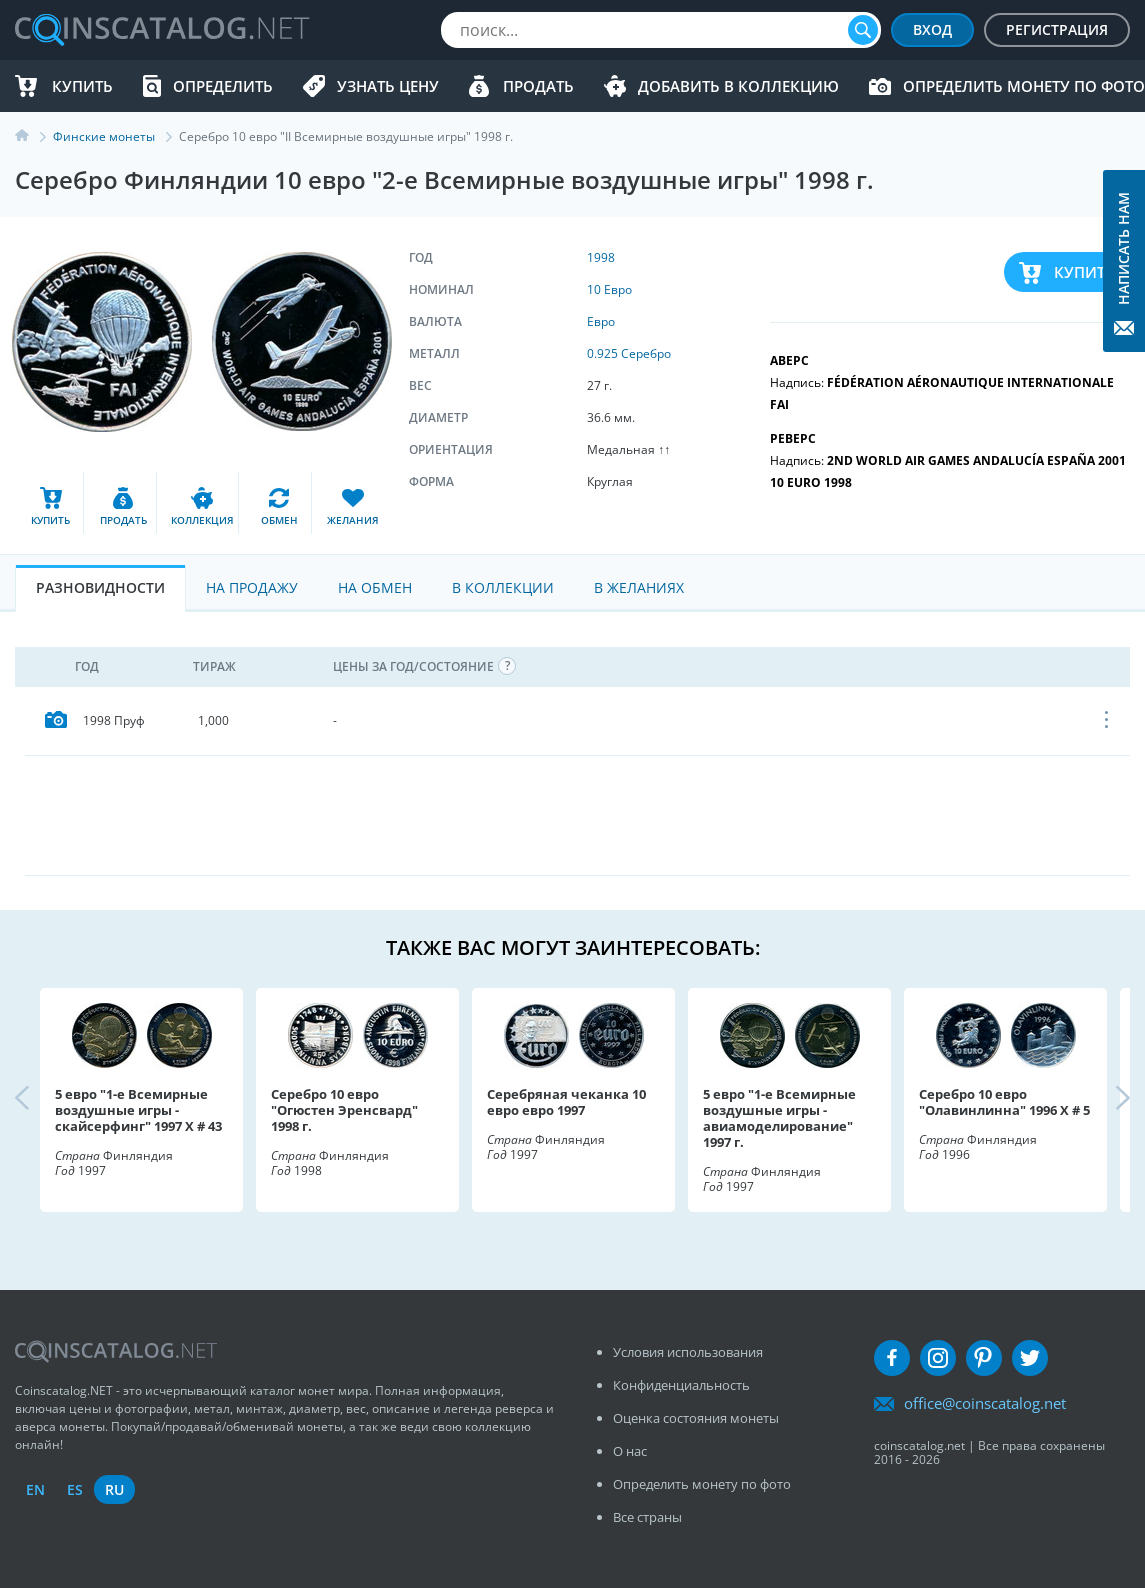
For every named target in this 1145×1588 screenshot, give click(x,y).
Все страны (647, 1517)
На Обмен (375, 587)
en (35, 1489)
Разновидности (100, 587)
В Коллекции (503, 587)
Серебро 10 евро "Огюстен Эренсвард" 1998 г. (344, 1110)
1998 (601, 257)
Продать (538, 86)
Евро (601, 321)
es (75, 1489)
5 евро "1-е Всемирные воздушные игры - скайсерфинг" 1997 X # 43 (138, 1110)
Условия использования (688, 1352)
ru (114, 1489)
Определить (223, 86)
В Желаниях (639, 587)
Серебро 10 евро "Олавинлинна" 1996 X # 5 (1004, 1102)
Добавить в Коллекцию (738, 86)
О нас (630, 1451)
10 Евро (609, 289)
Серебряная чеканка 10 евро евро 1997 (566, 1102)
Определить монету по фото (1024, 86)
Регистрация (1057, 29)
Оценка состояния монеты (696, 1418)
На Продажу (252, 587)
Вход (932, 29)
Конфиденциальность (681, 1385)
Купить (82, 86)
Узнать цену (388, 86)
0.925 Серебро (629, 353)
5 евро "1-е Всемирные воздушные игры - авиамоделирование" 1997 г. (779, 1118)
